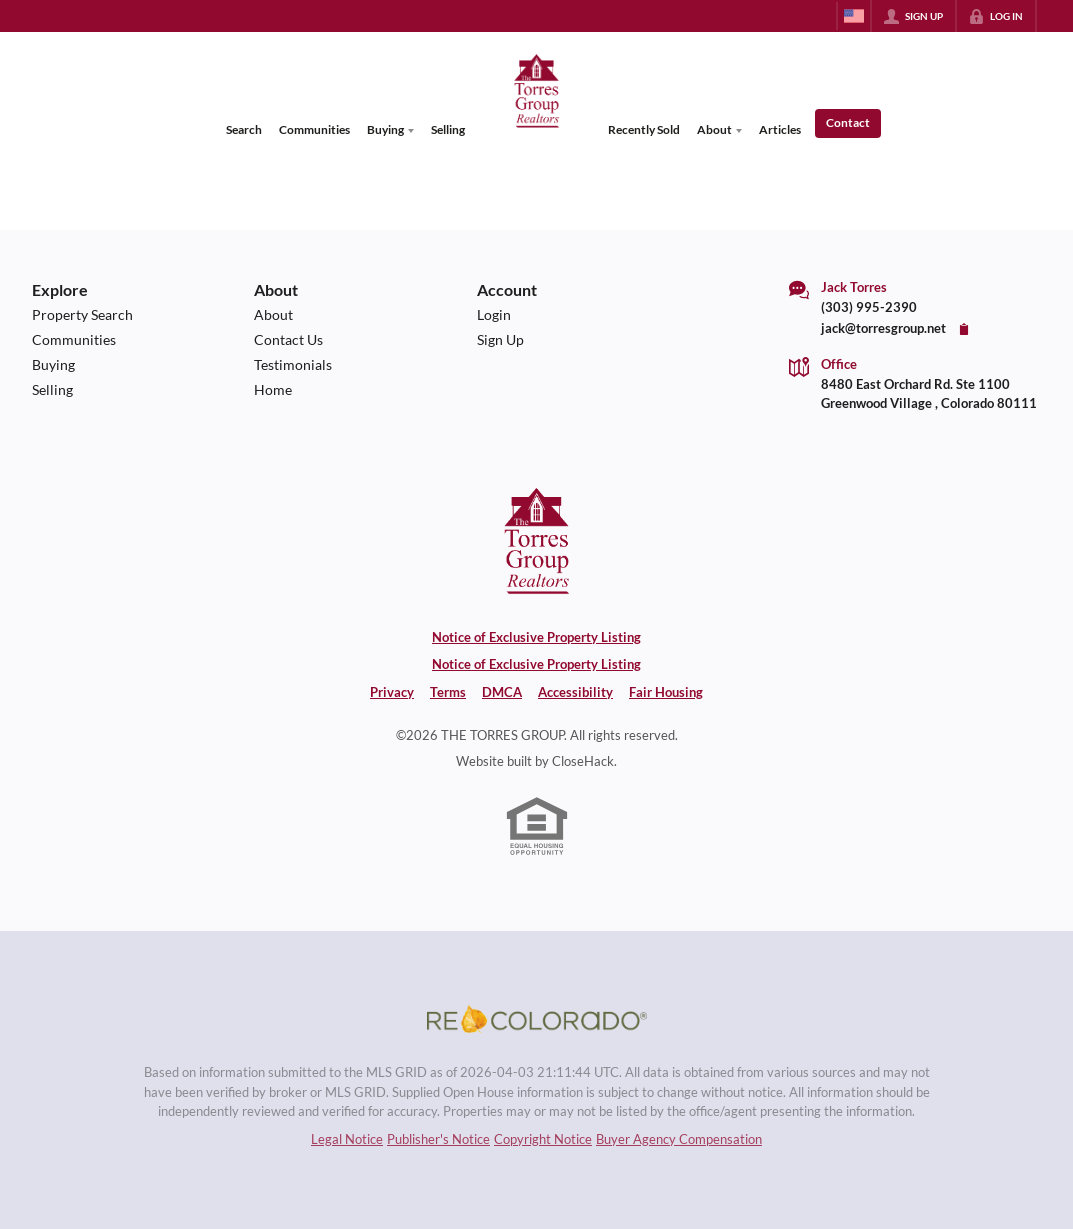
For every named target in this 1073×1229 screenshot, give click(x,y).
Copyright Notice (543, 1139)
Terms (448, 692)
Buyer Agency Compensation (679, 1139)
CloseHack (583, 761)
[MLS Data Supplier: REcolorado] (537, 1019)
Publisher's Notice (438, 1139)
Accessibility (575, 692)
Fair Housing (666, 692)
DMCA (502, 692)
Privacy (392, 692)
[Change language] (854, 16)
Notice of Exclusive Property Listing (536, 637)
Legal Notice (347, 1139)
